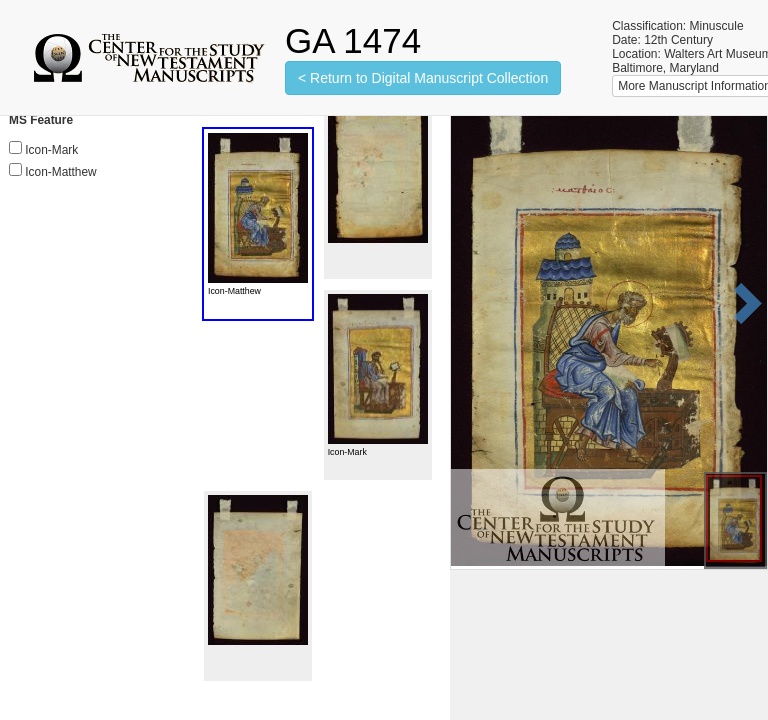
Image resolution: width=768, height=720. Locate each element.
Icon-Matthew (60, 172)
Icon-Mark (51, 150)
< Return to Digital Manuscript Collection (423, 78)
